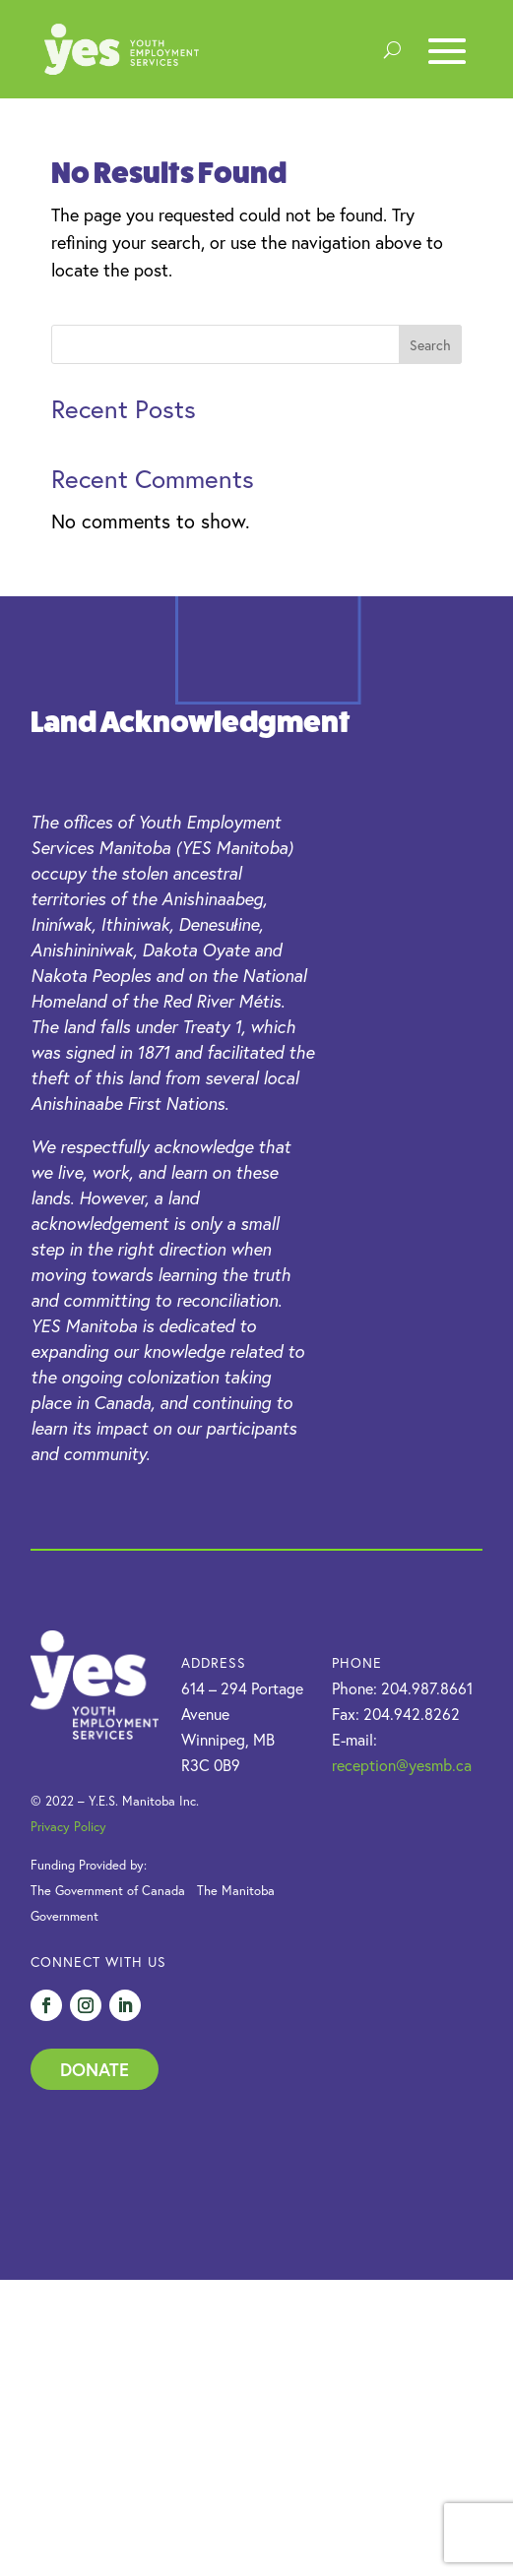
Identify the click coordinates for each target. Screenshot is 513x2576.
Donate (94, 2069)
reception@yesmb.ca (402, 1764)
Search (430, 345)
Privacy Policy (68, 1826)
